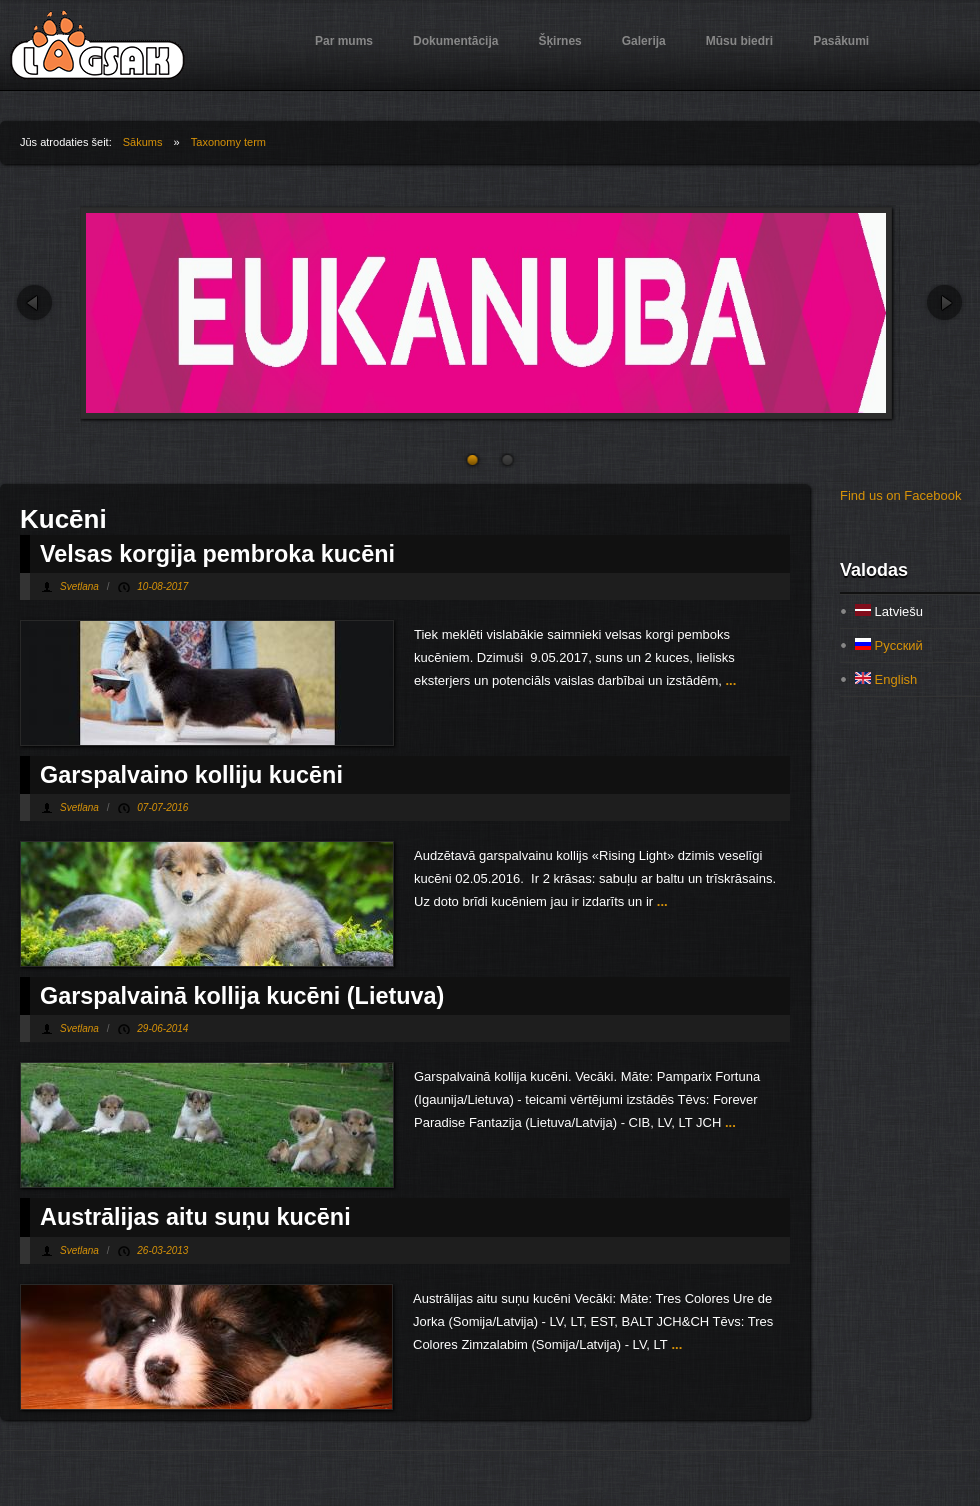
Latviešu (889, 611)
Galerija (644, 41)
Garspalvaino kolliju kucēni (191, 775)
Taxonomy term (228, 142)
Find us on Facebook (900, 495)
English (886, 679)
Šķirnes (559, 41)
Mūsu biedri (739, 41)
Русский (889, 645)
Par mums (344, 41)
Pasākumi (841, 41)
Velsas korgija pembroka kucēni (217, 554)
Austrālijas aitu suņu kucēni (195, 1217)
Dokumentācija (455, 41)
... (729, 680)
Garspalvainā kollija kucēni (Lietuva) (242, 996)
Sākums (143, 142)
